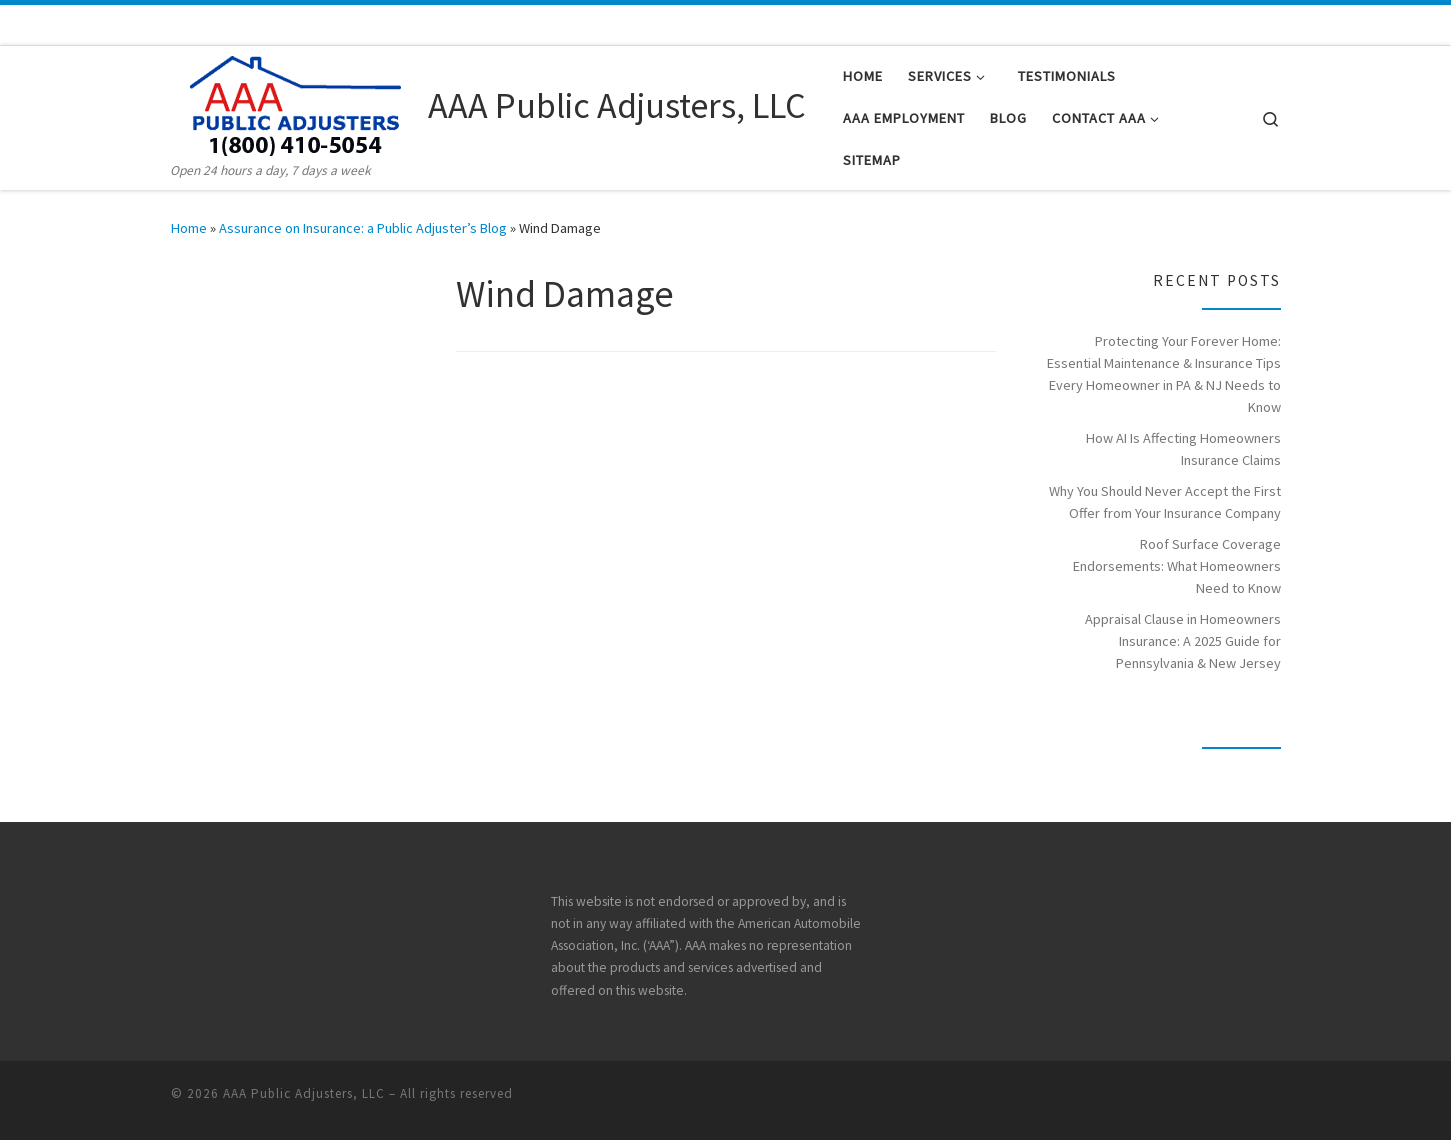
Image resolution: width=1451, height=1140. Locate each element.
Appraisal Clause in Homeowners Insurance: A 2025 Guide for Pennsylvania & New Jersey (1183, 641)
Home (189, 228)
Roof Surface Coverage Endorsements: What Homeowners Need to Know (1177, 566)
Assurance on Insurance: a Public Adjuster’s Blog (363, 228)
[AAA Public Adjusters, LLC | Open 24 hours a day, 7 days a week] (296, 102)
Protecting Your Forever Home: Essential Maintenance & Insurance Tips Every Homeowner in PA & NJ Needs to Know (1164, 374)
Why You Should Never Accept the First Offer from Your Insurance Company (1165, 502)
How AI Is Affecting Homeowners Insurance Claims (1183, 449)
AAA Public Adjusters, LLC (304, 1093)
